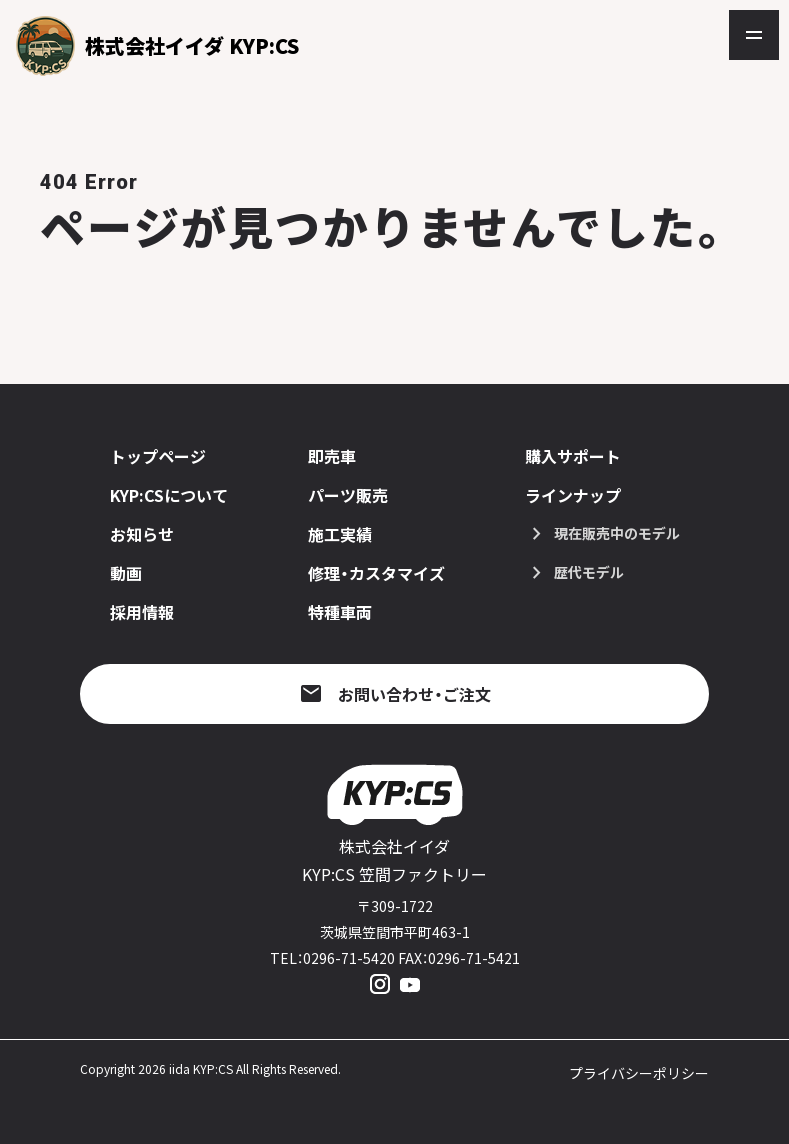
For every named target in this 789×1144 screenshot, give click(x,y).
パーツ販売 (348, 495)
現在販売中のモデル (617, 533)
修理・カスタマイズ (376, 573)
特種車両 (340, 612)
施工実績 (340, 534)
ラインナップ (573, 495)
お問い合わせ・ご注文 (414, 694)
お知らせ (142, 534)
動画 (126, 573)
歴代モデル (589, 572)
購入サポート (573, 456)
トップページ (158, 456)
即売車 (332, 456)
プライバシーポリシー (639, 1073)
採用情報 (142, 612)
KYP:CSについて (169, 495)
